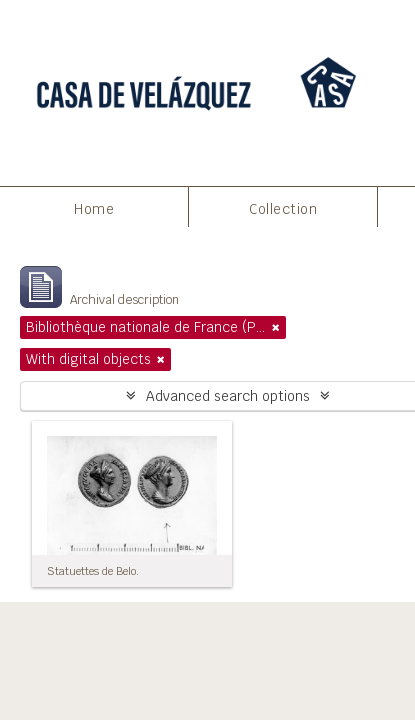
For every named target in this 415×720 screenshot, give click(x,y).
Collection (283, 209)
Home (94, 209)
